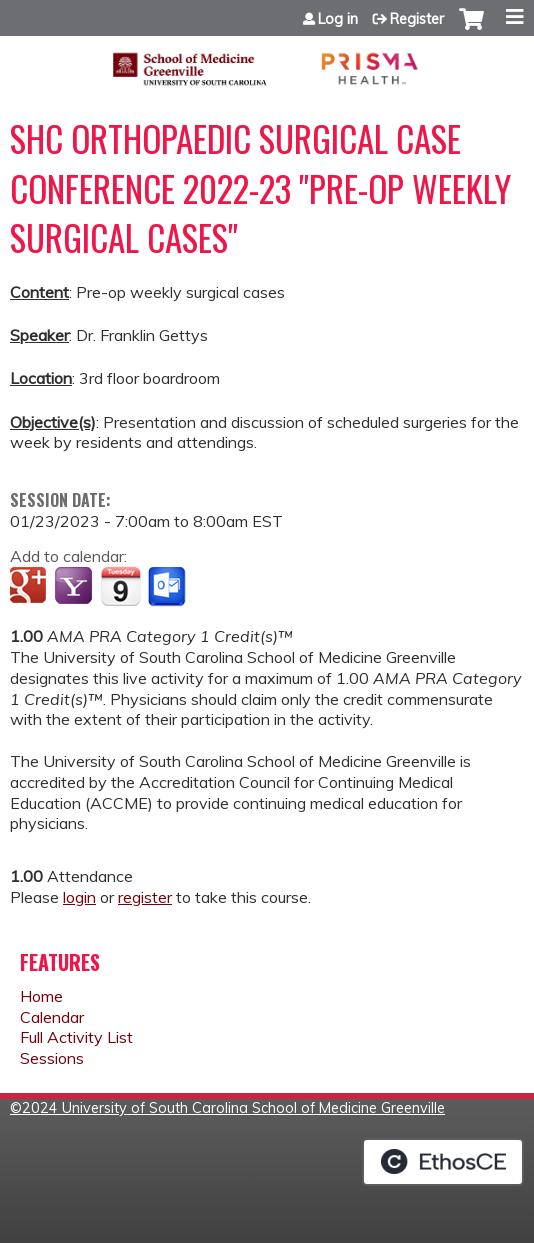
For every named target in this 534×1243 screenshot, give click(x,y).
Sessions (52, 1058)
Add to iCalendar (120, 586)
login (79, 897)
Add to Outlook (168, 587)
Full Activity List (76, 1037)
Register (417, 19)
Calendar (52, 1017)
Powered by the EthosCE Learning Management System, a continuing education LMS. (443, 1162)
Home (41, 996)
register (145, 897)
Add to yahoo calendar (75, 587)
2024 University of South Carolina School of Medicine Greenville (233, 1108)
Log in (338, 19)
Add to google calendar (30, 587)
